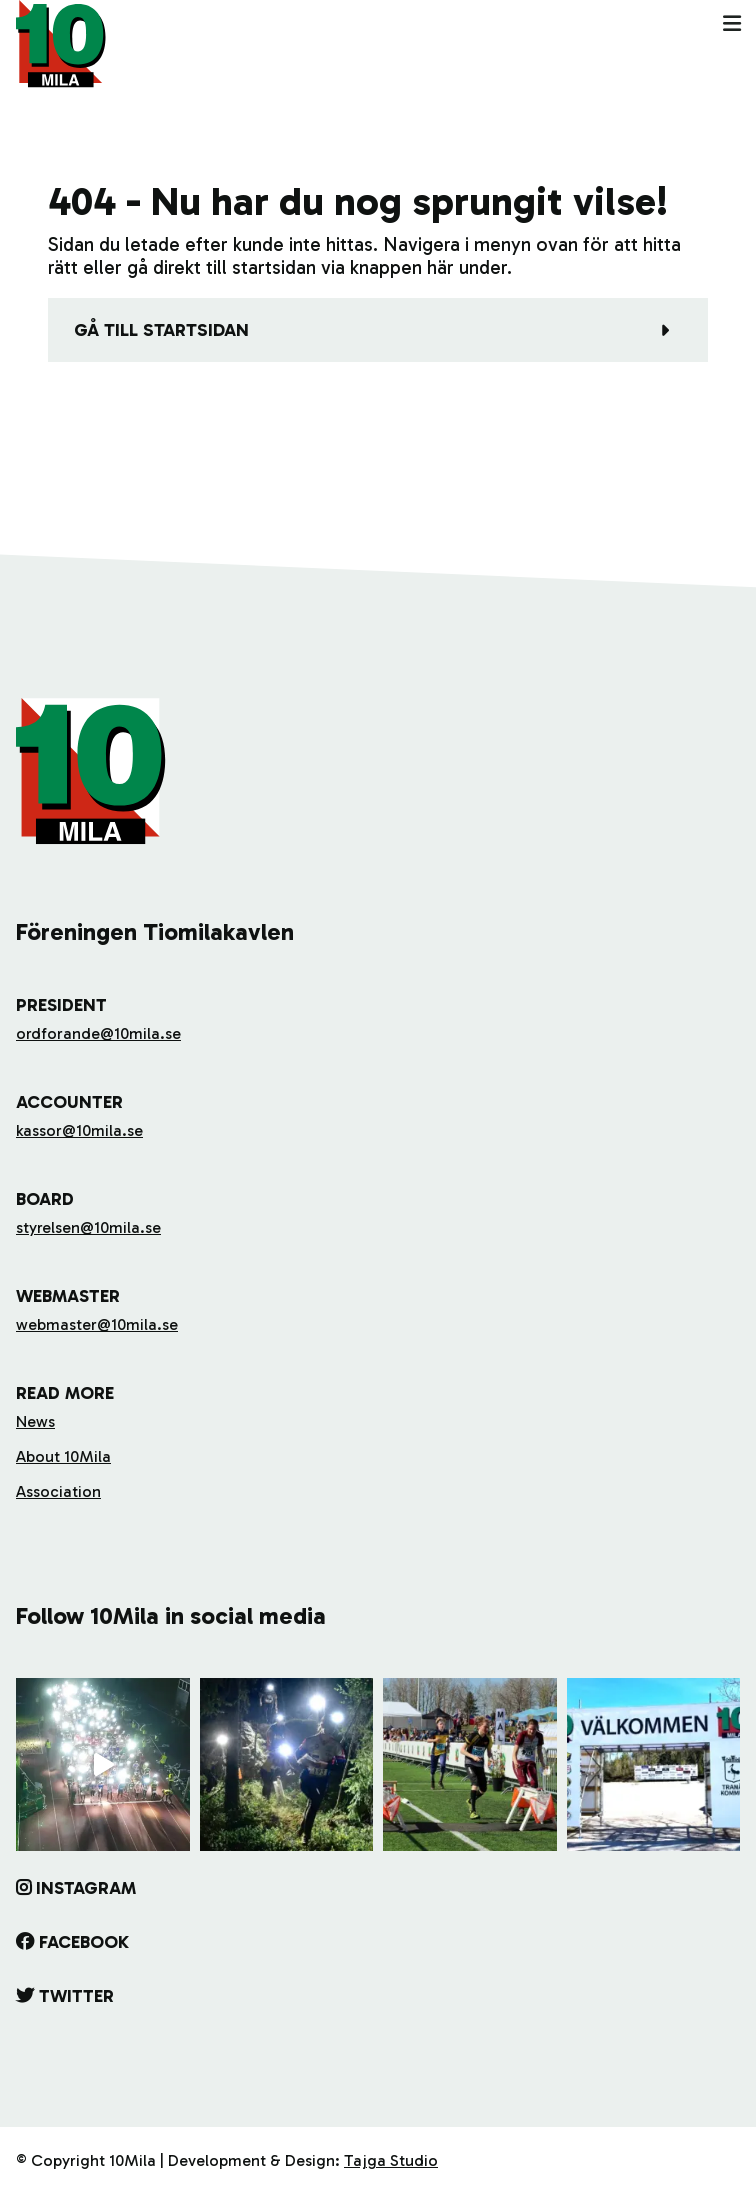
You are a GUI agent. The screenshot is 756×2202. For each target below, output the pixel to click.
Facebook (84, 1942)
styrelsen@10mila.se (88, 1227)
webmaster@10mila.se (97, 1324)
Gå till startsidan (161, 330)
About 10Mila (63, 1456)
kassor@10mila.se (79, 1130)
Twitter (76, 1996)
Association (58, 1491)
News (35, 1421)
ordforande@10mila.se (98, 1033)
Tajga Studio (391, 2160)
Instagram (86, 1888)
